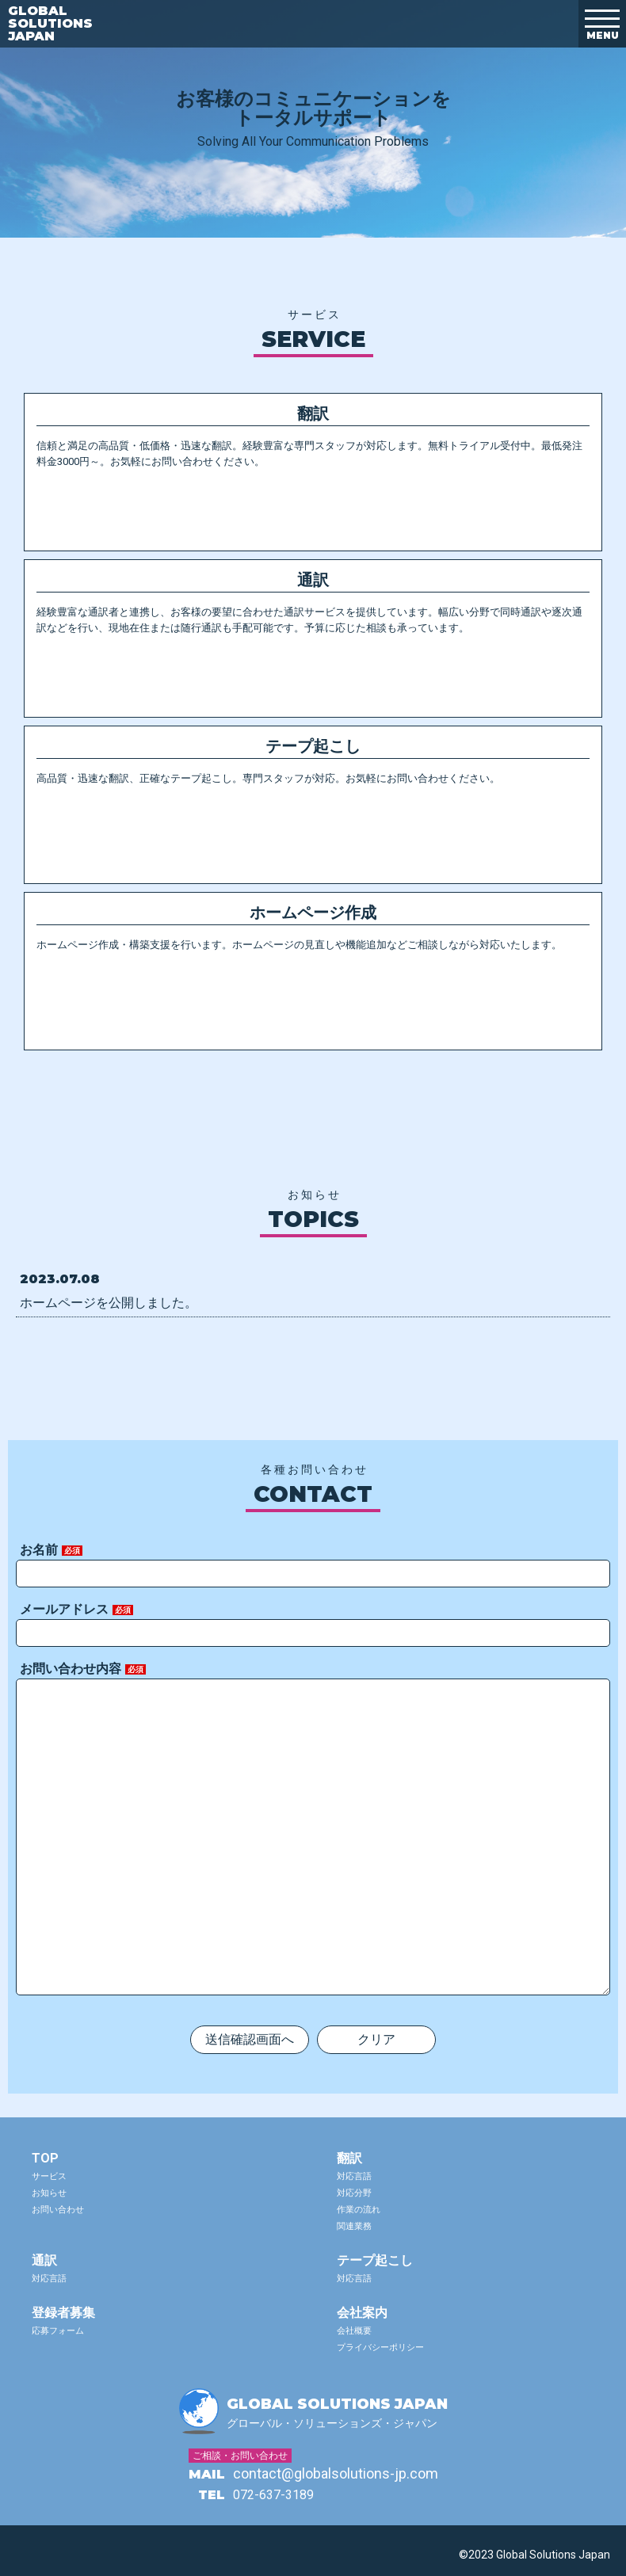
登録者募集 (63, 2312)
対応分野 (354, 2193)
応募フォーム (58, 2331)
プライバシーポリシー (380, 2347)
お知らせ (49, 2193)
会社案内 (362, 2312)
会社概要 (354, 2331)
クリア (376, 2039)
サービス (49, 2176)
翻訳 (349, 2158)
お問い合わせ (58, 2209)
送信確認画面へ (249, 2039)
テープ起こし (375, 2260)
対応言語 (354, 2176)
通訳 (44, 2260)
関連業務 (354, 2226)
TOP (45, 2158)
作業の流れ (358, 2209)
